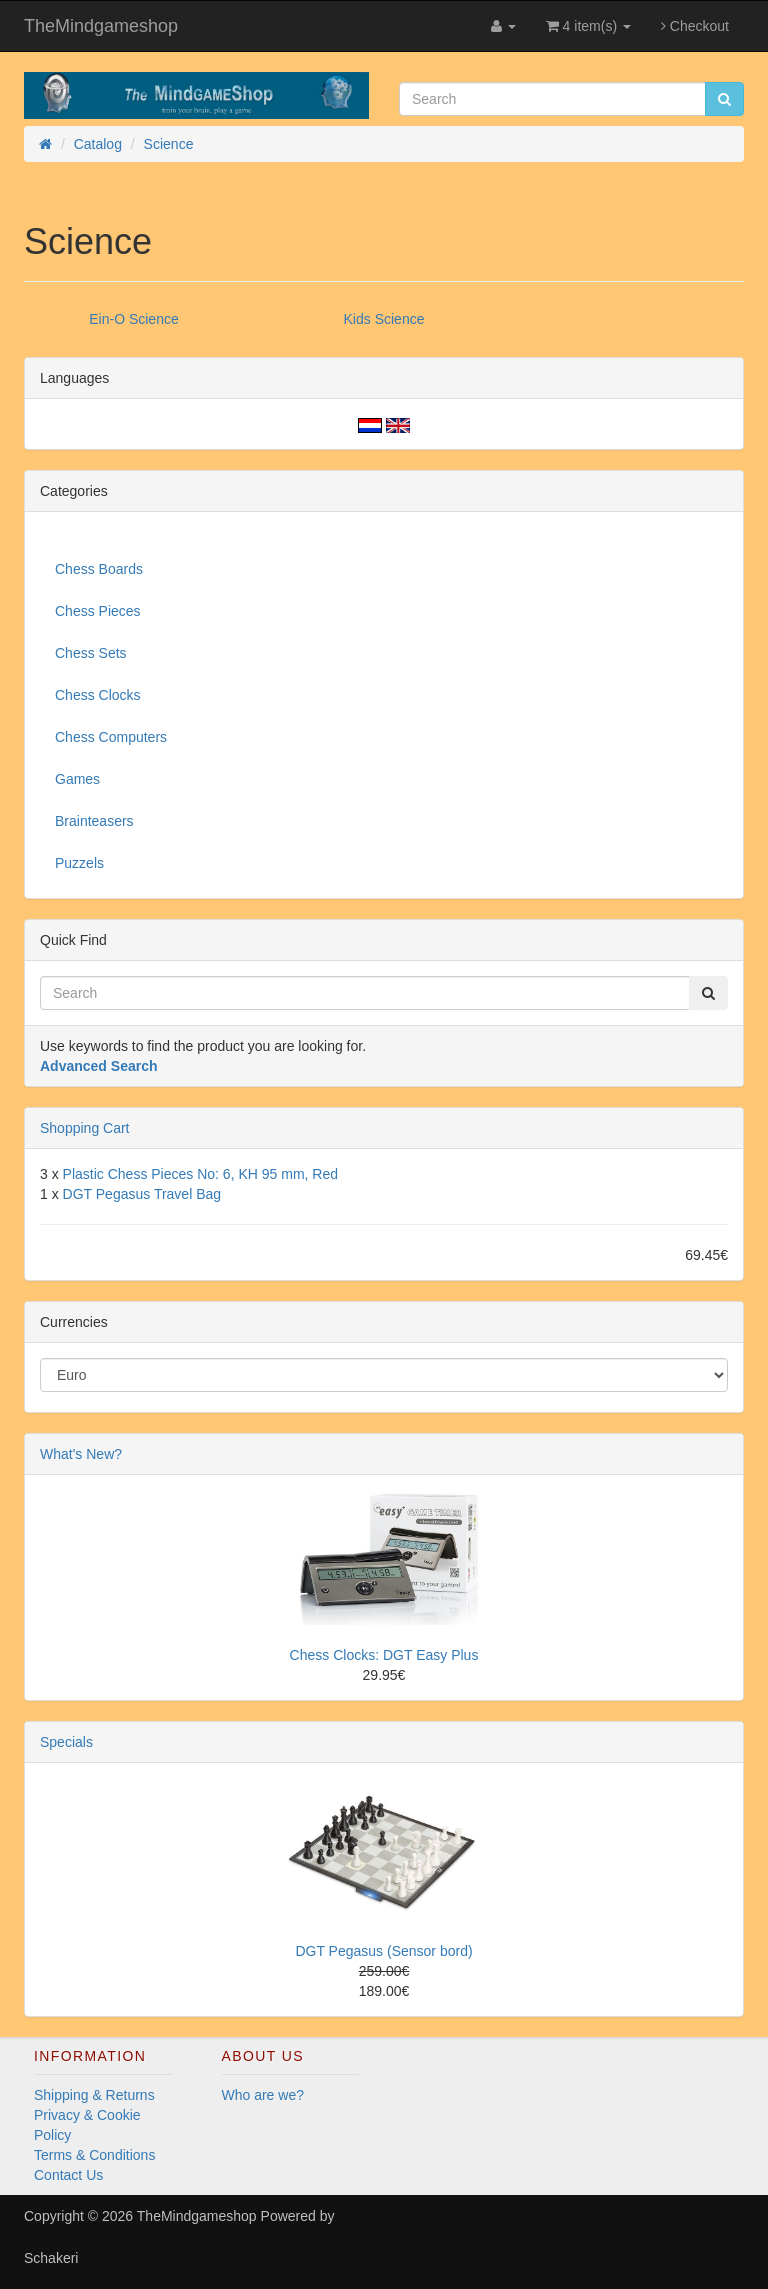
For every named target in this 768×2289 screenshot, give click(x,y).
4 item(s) (588, 26)
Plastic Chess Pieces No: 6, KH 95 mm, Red (200, 1174)
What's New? (81, 1454)
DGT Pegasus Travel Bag (142, 1194)
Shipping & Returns (94, 2095)
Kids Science (384, 319)
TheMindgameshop (101, 26)
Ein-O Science (133, 319)
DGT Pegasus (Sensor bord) (383, 1951)
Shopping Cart (85, 1128)
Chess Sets (91, 653)
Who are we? (263, 2095)
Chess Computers (111, 737)
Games (77, 779)
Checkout (695, 26)
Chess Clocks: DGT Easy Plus (384, 1655)
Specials (66, 1742)
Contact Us (68, 2175)
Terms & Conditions (94, 2155)
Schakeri (51, 2258)
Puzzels (79, 863)
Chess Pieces (98, 611)
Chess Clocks (98, 695)
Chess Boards (99, 569)
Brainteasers (94, 821)
